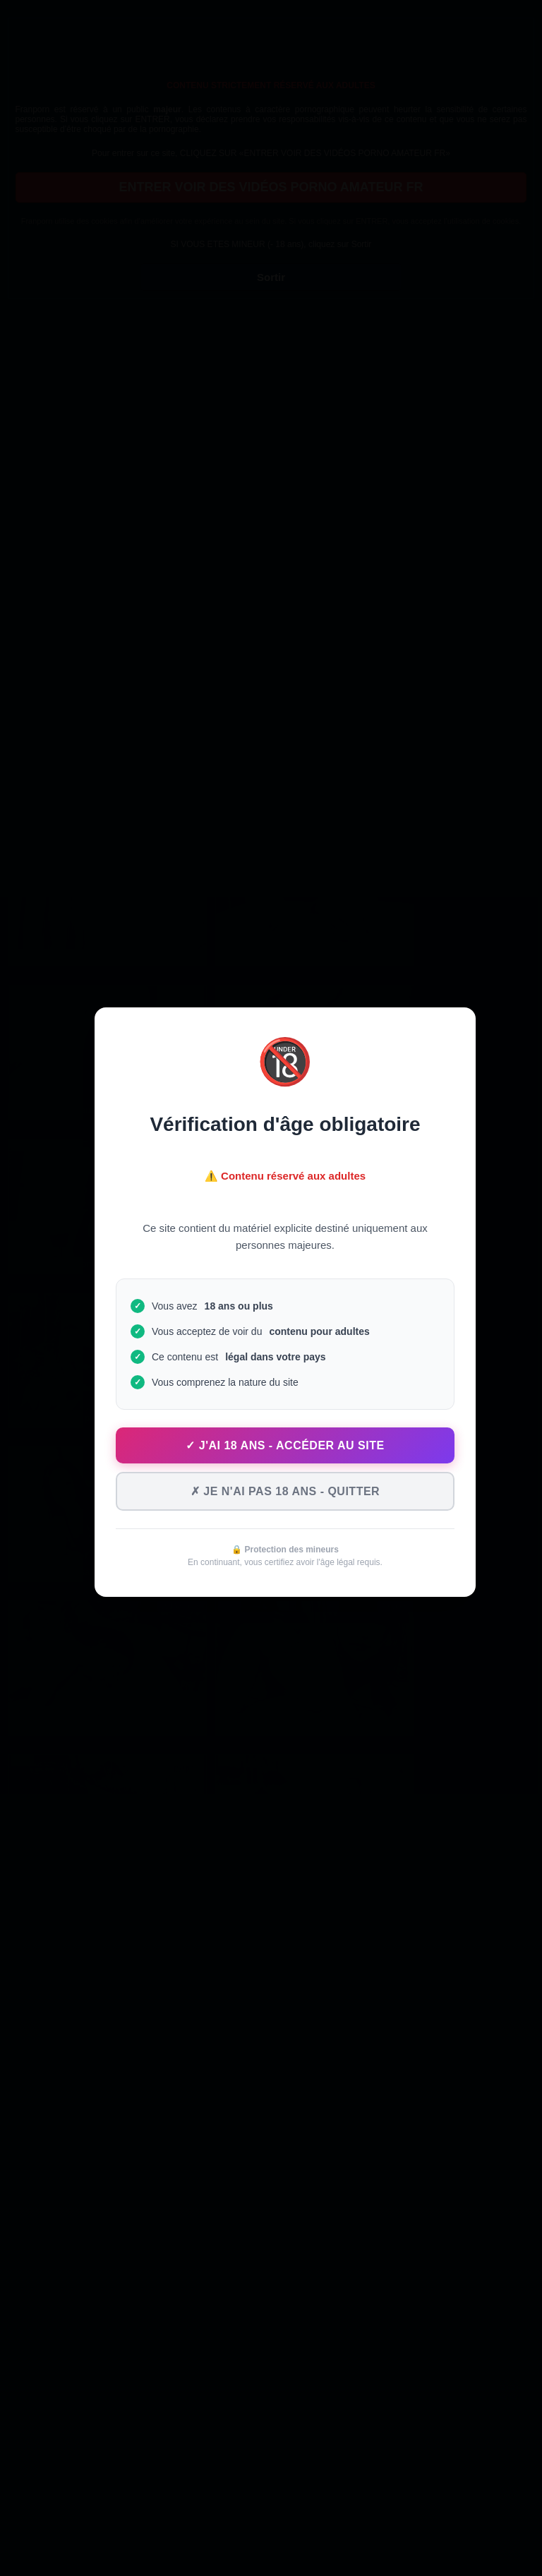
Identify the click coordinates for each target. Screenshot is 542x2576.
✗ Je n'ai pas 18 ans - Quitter (285, 1491)
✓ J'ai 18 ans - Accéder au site (285, 1445)
